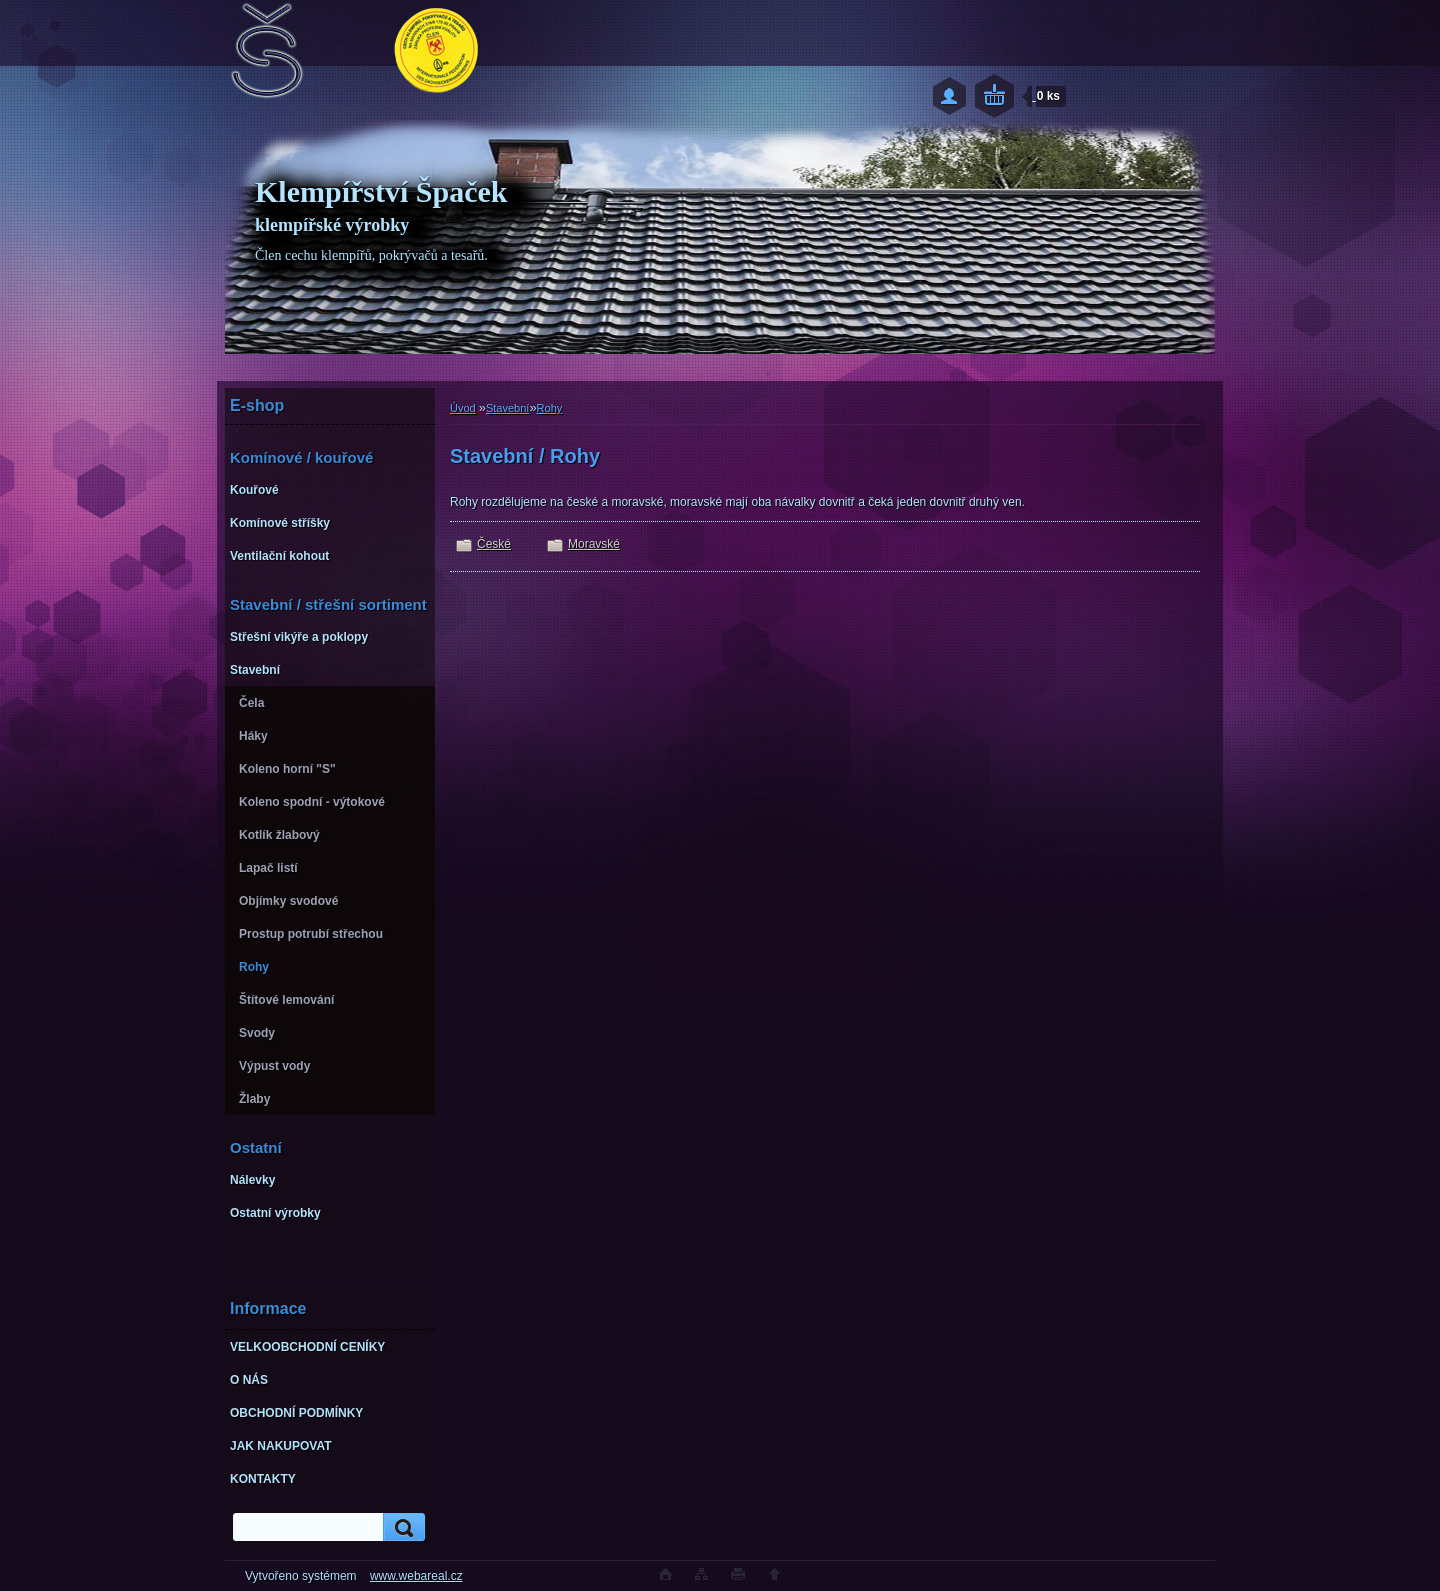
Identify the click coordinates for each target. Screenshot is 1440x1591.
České (494, 544)
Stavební (507, 408)
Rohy (550, 408)
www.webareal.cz (416, 1576)
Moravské (594, 544)
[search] (401, 1527)
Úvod (463, 408)
